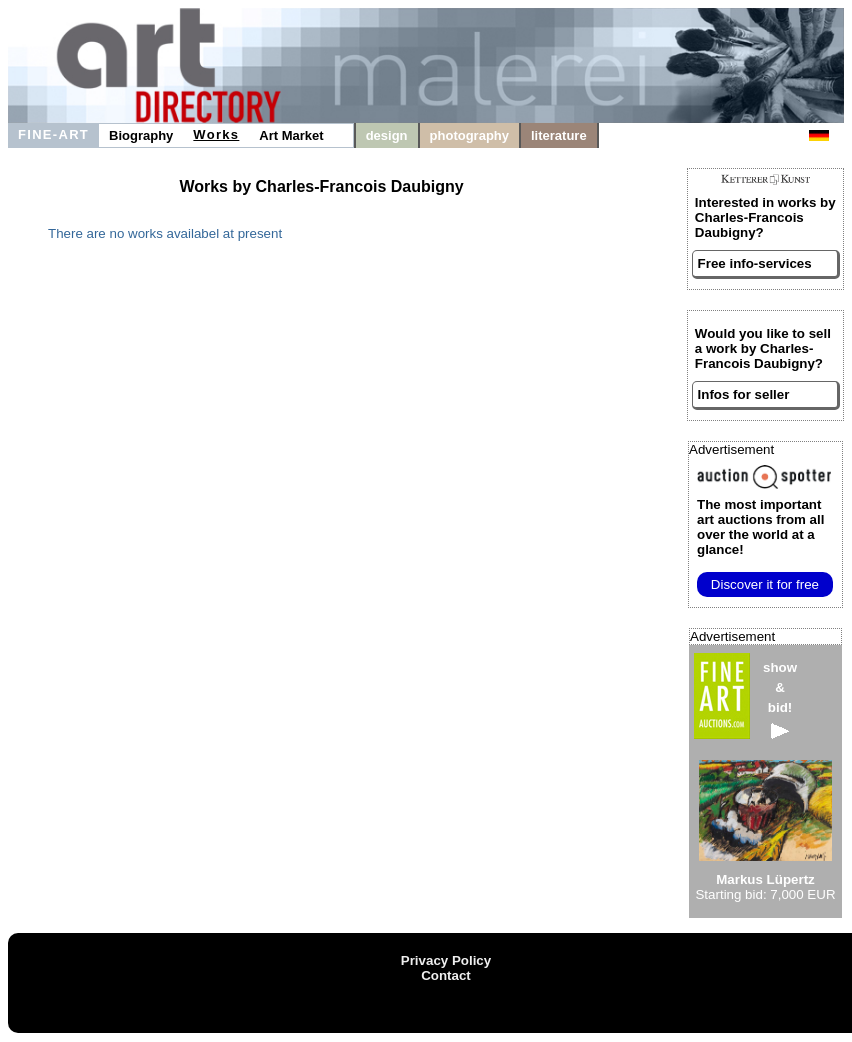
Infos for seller (744, 394)
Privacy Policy (446, 960)
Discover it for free (765, 584)
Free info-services (755, 263)
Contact (446, 975)
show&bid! (780, 699)
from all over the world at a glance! (760, 527)
